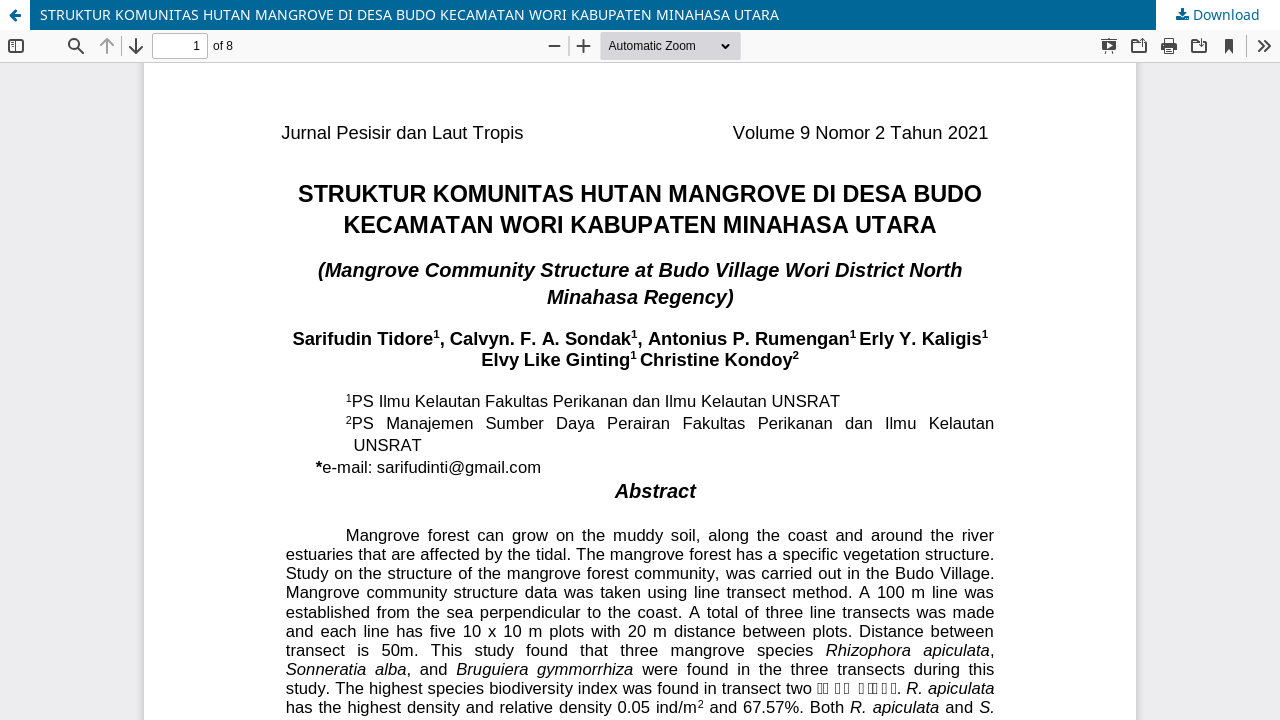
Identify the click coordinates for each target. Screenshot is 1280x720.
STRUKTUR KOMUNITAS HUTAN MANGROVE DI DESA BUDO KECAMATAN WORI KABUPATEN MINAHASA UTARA (409, 14)
